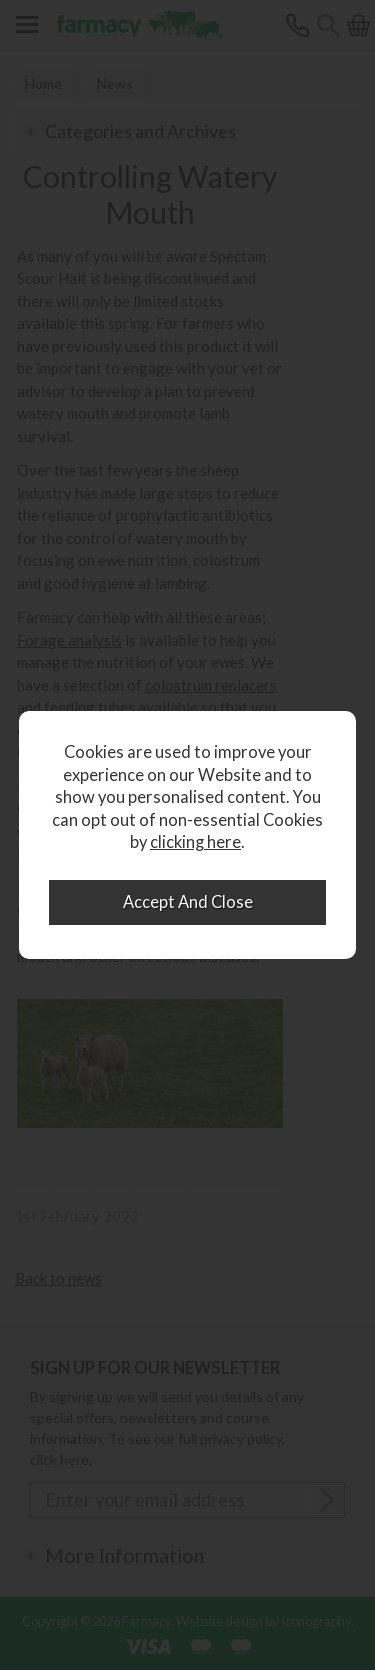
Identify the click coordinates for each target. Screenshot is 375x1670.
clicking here (195, 842)
